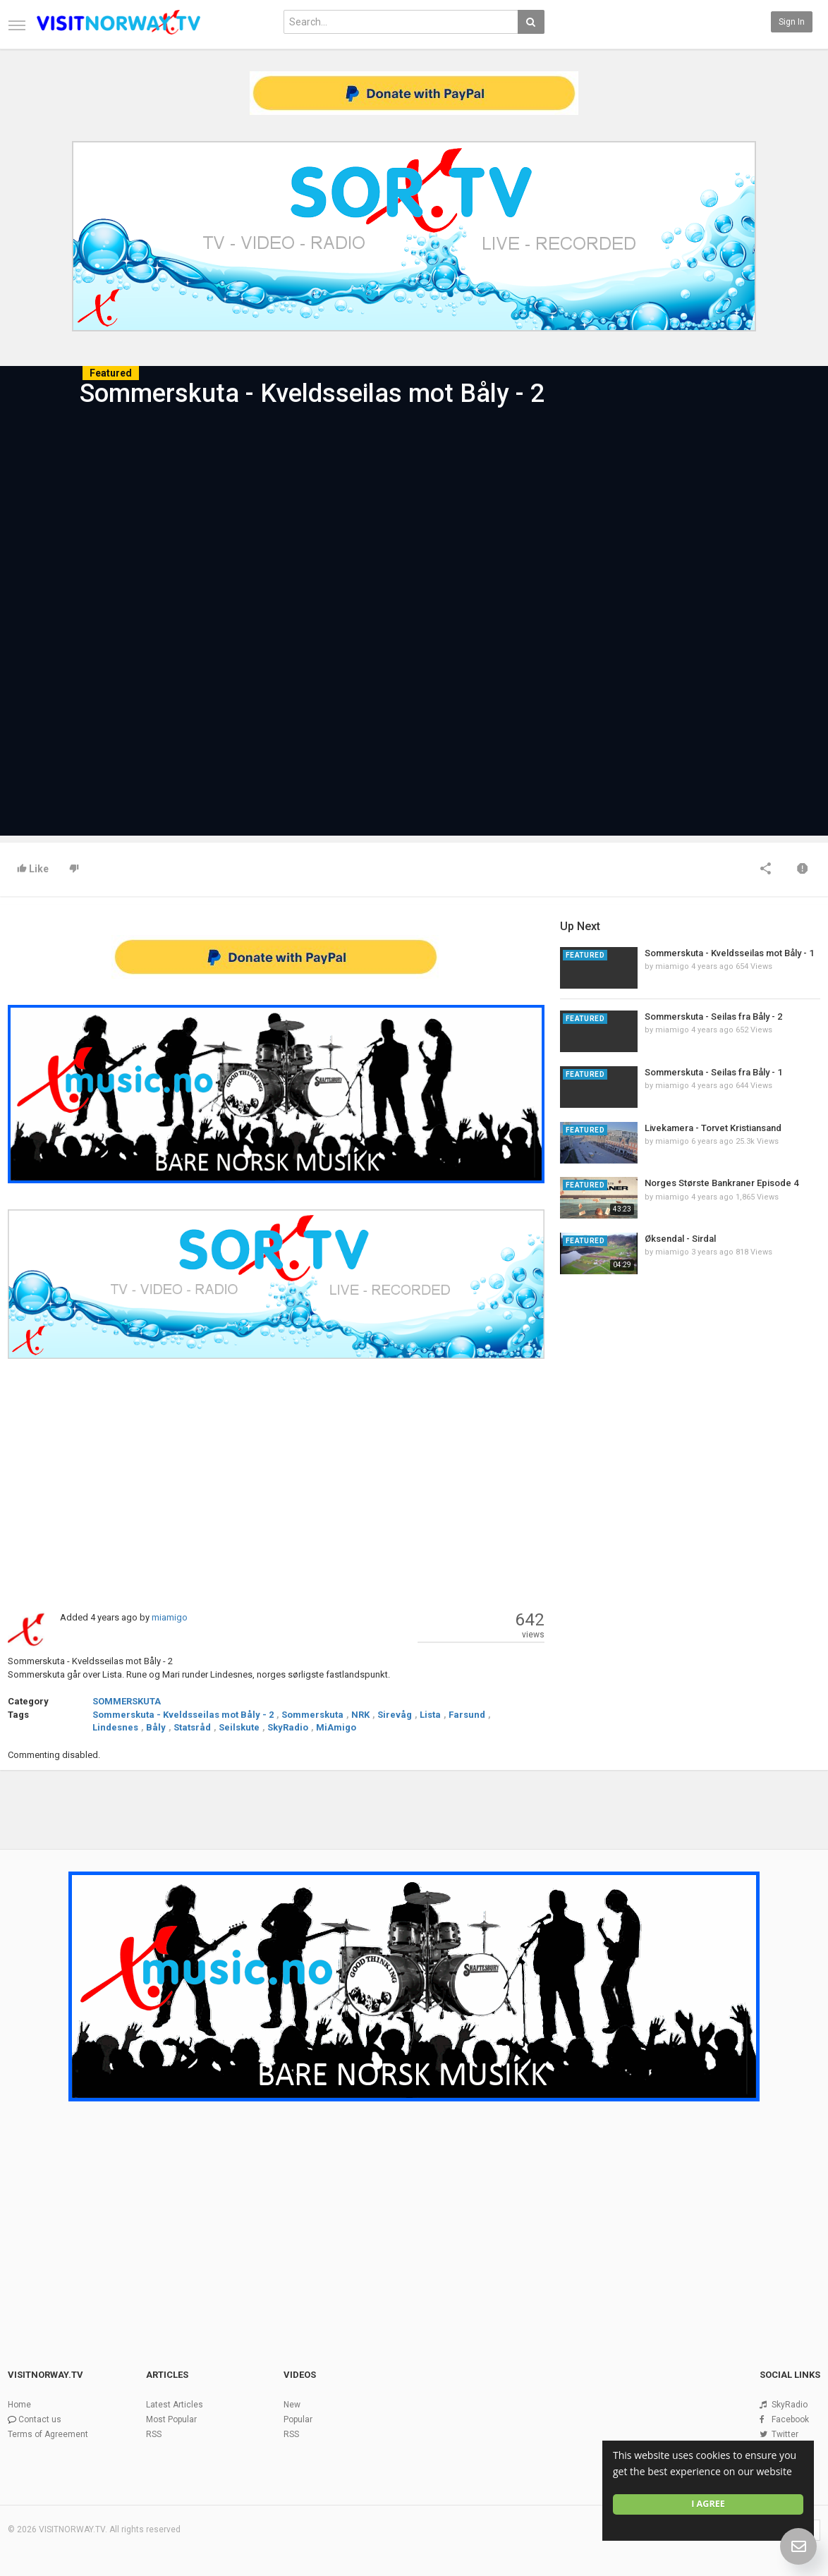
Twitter (785, 2434)
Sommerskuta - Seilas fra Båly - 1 (713, 1072)
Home (19, 2405)
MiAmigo (336, 1727)
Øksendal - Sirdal (680, 1238)
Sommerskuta (312, 1714)
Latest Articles (174, 2405)
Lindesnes (115, 1727)
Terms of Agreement (48, 2434)
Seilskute (239, 1727)
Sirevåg (394, 1714)
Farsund (467, 1714)
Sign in (792, 22)
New (292, 2405)
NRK (360, 1714)
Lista (430, 1714)
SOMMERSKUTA (126, 1701)
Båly (156, 1727)
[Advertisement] (276, 1483)
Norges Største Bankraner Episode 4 (721, 1183)
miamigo (170, 1617)
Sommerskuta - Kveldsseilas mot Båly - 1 (729, 953)
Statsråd (192, 1727)
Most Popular (171, 2419)
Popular (298, 2419)
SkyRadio (287, 1727)
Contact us (39, 2419)
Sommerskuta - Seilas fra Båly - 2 (713, 1016)
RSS (154, 2434)
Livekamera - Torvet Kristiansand (713, 1128)
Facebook (790, 2419)
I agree (708, 2504)
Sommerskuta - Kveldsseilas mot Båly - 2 (183, 1714)
